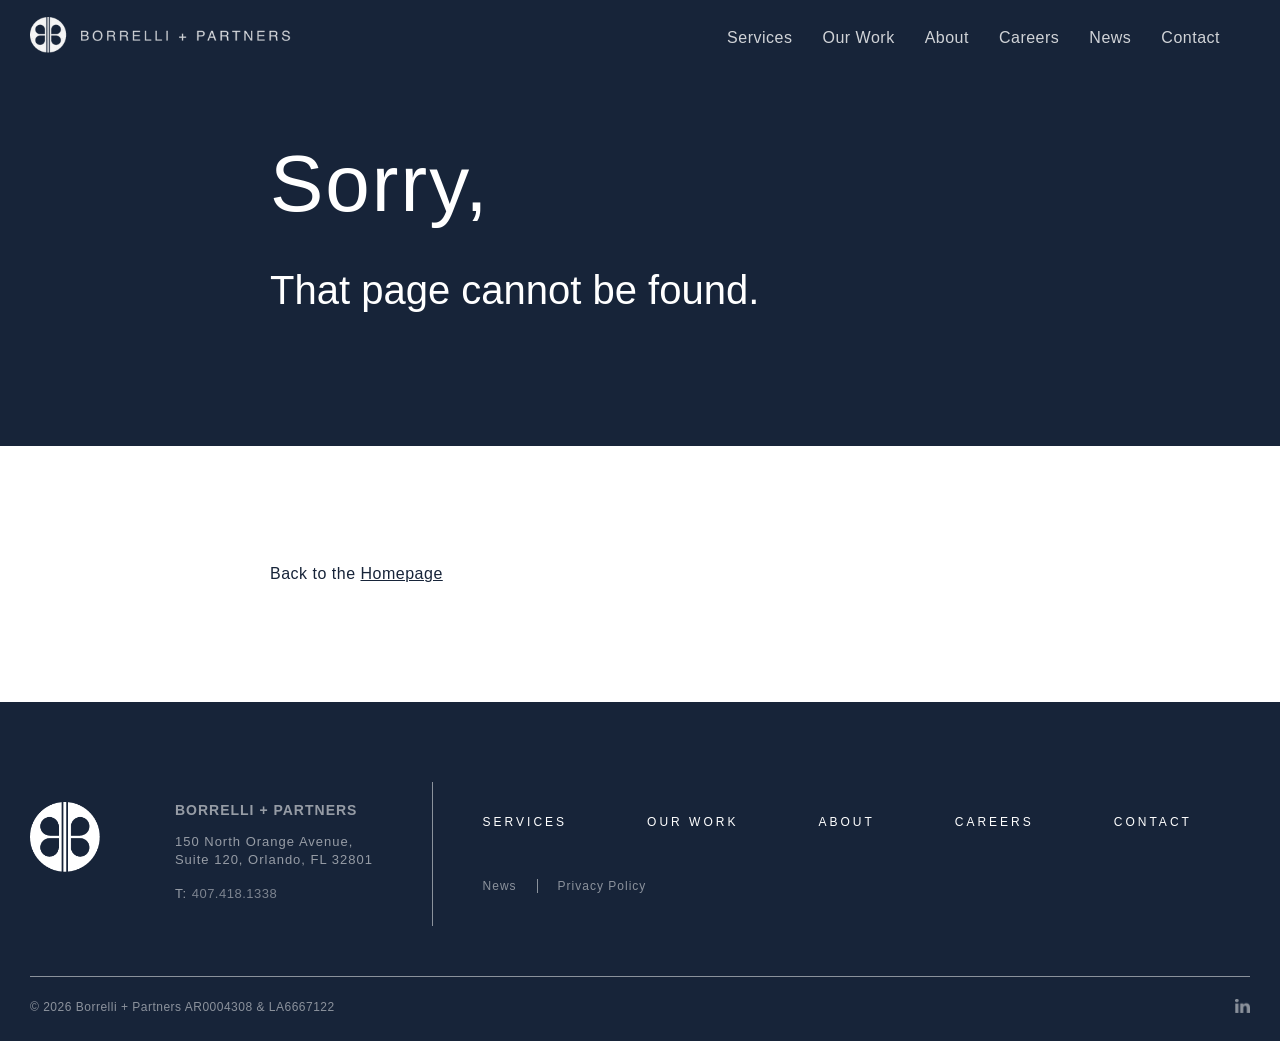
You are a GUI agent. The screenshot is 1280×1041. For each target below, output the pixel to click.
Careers (1029, 37)
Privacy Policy (602, 886)
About (947, 37)
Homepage (402, 573)
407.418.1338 (235, 893)
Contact (1190, 37)
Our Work (858, 37)
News (1110, 37)
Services (759, 37)
